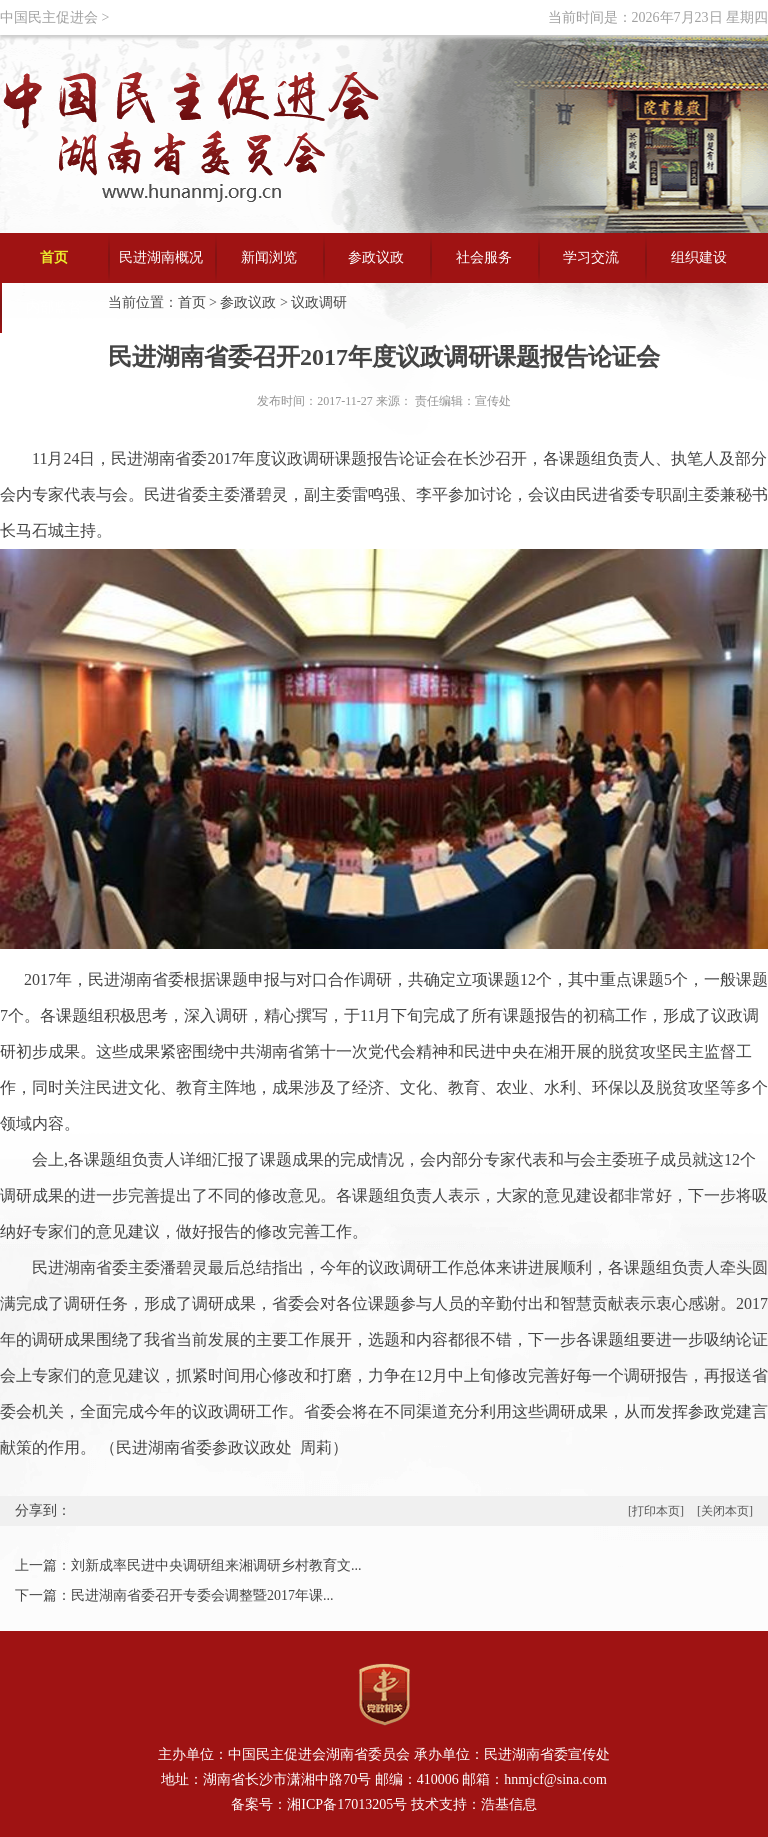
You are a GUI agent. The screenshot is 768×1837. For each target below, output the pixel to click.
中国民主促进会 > (54, 17)
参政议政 (376, 257)
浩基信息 (509, 1804)
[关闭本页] (725, 1511)
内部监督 (54, 307)
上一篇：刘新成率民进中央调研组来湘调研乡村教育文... (188, 1565)
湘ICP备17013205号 (347, 1804)
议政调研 (319, 302)
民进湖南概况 (161, 257)
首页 (54, 257)
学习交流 (591, 257)
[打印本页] (657, 1511)
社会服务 (484, 257)
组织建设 (699, 257)
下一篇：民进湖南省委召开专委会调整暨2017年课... (174, 1595)
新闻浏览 (269, 257)
